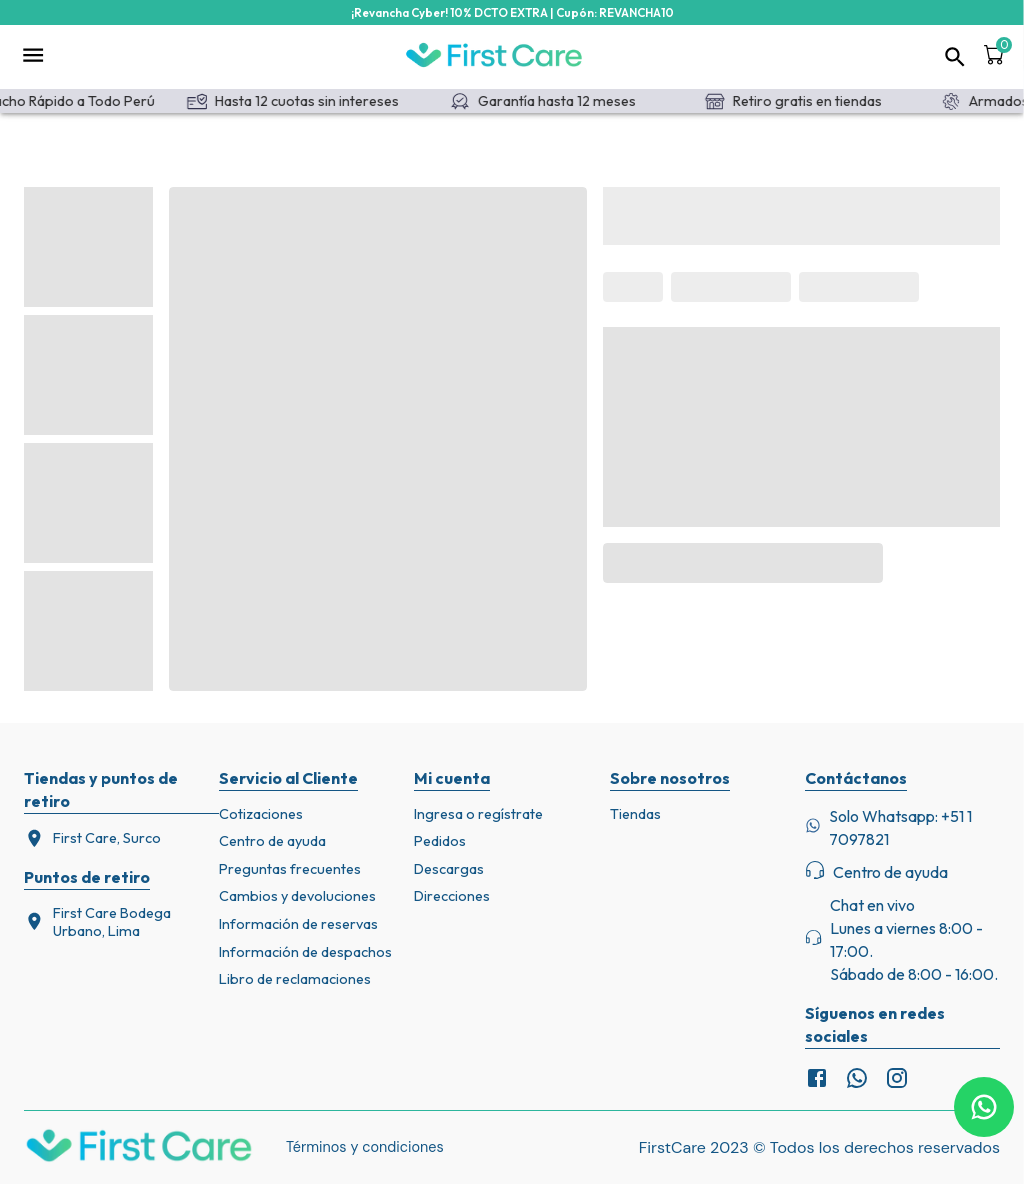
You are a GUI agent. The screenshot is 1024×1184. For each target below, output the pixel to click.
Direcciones (452, 896)
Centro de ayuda (272, 841)
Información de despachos (305, 952)
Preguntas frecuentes (290, 869)
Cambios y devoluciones (297, 896)
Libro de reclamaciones (295, 979)
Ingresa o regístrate (478, 814)
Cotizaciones (261, 814)
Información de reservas (298, 924)
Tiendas (635, 814)
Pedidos (440, 841)
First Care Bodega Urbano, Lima (97, 922)
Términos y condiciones (365, 1147)
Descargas (449, 869)
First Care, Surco (92, 838)
